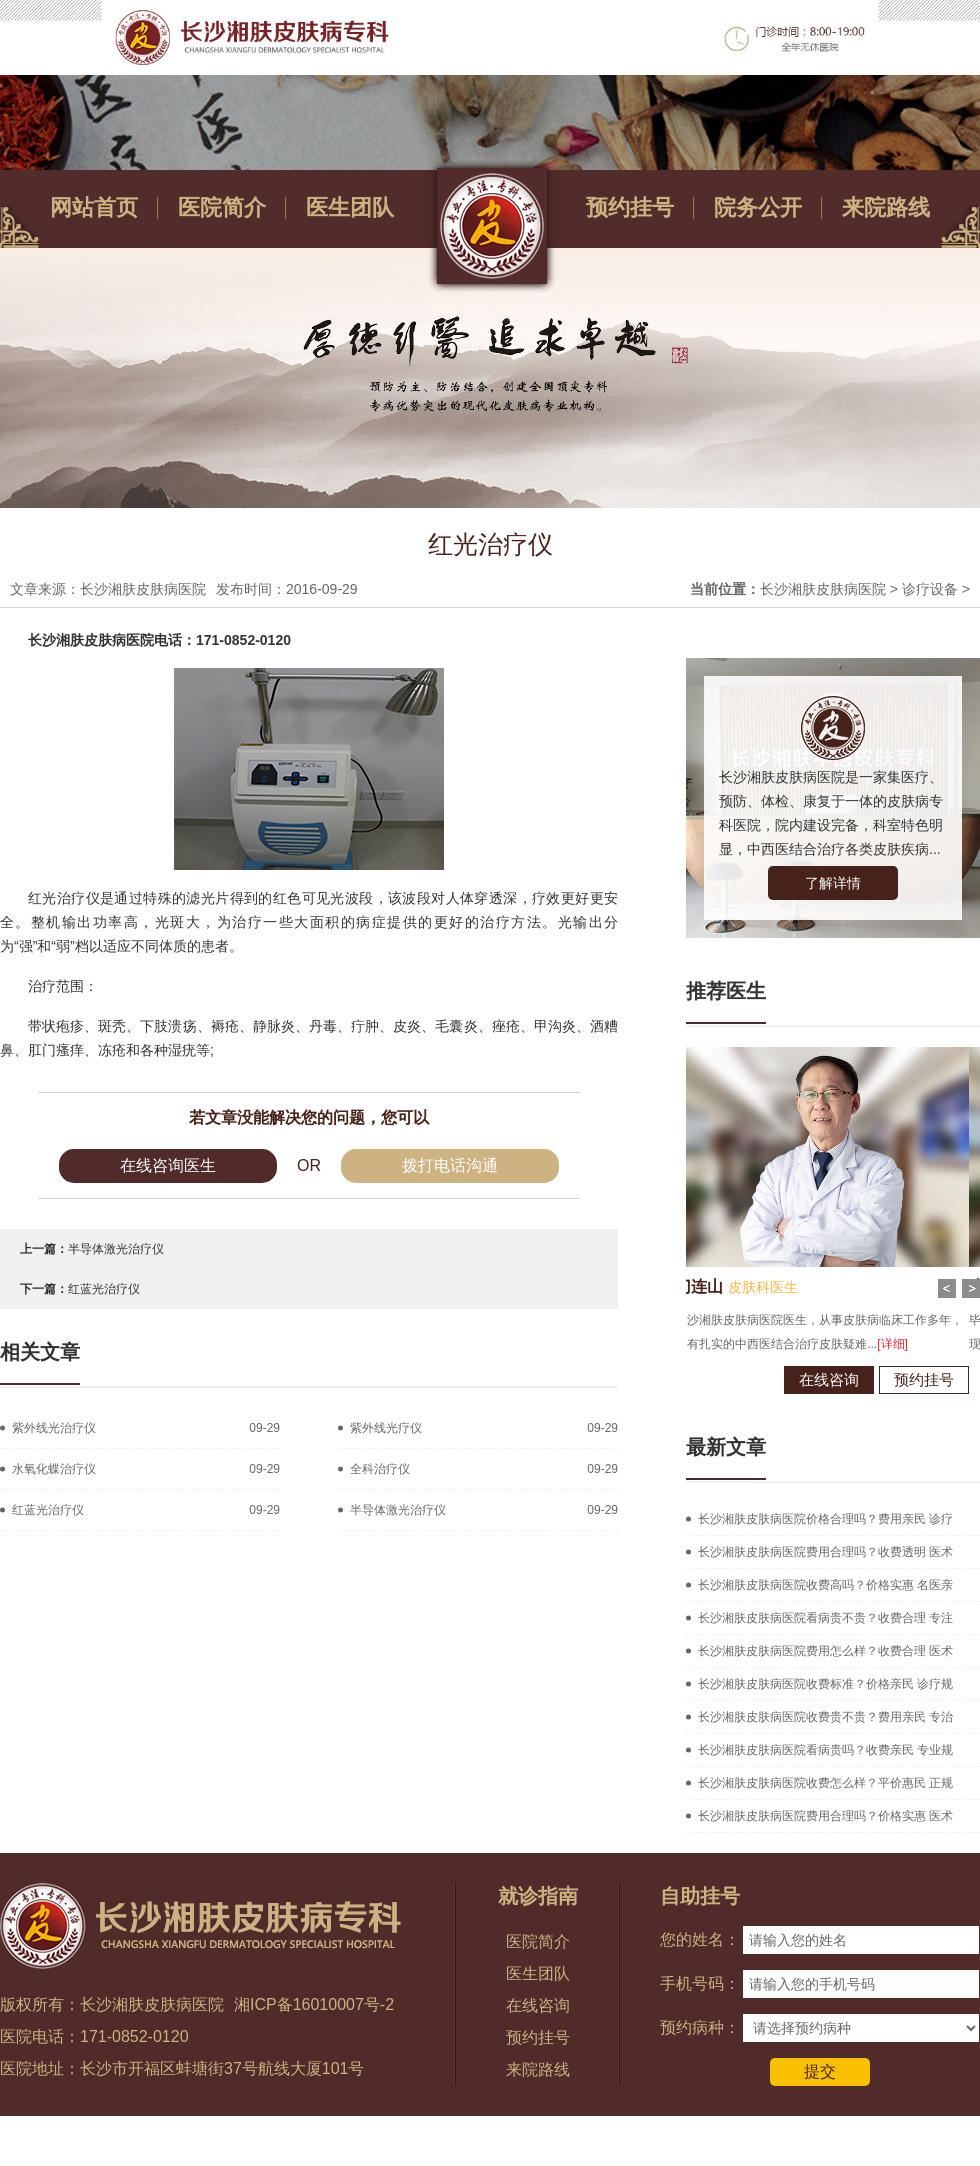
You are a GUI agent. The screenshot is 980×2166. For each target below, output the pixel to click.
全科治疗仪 (380, 1469)
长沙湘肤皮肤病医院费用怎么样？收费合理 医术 (825, 1651)
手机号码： (700, 1983)
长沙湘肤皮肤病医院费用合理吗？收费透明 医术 (825, 1552)
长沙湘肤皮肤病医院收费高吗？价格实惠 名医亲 (825, 1585)
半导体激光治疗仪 (116, 1249)
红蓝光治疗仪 (104, 1289)
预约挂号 (630, 207)
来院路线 (886, 207)
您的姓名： (700, 1939)
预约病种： (700, 2027)
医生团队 (350, 207)
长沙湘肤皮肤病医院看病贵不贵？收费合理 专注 (825, 1618)
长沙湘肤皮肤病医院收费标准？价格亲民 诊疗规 (825, 1684)
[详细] (820, 1344)
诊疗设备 (930, 589)
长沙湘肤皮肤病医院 (823, 589)
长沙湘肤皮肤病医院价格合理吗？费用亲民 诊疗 (825, 1519)
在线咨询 (757, 1379)
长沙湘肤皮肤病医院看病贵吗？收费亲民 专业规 (825, 1750)
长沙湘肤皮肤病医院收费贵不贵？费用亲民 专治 (825, 1717)
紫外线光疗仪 (386, 1428)
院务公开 (758, 207)
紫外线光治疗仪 (54, 1428)
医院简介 (222, 207)
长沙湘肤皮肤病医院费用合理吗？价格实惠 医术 (825, 1816)
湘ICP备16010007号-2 (314, 2004)
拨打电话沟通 (450, 1165)
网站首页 (94, 207)
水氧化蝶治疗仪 (54, 1469)
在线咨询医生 (168, 1165)
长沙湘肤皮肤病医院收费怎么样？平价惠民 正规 (825, 1783)
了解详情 (833, 883)
